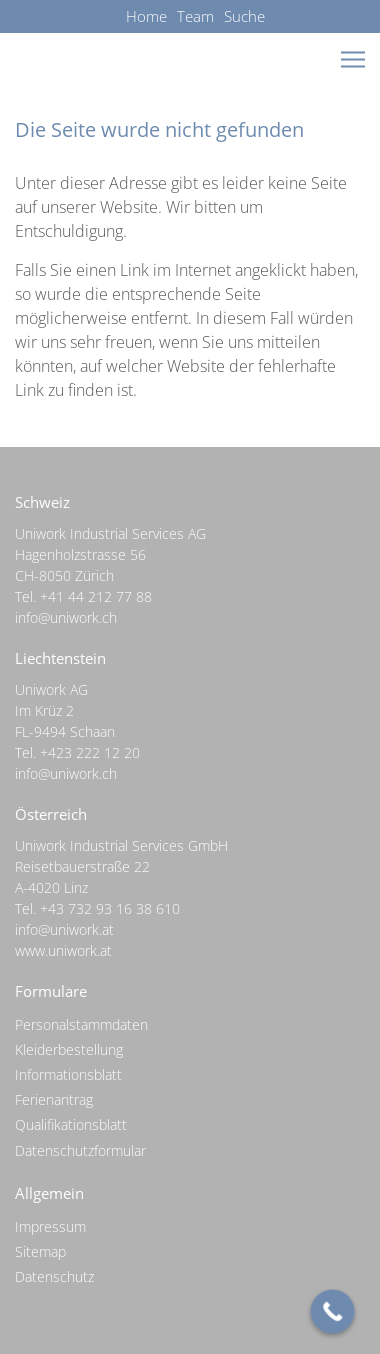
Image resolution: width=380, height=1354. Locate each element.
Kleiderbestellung (69, 1049)
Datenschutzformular (80, 1150)
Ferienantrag (54, 1099)
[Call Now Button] (333, 1312)
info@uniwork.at (64, 929)
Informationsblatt (68, 1074)
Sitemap (40, 1251)
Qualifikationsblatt (71, 1124)
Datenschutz (54, 1276)
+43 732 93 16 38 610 (110, 908)
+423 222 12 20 (90, 752)
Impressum (50, 1226)
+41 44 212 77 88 (96, 596)
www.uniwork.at (63, 950)
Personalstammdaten (81, 1024)
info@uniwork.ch (66, 617)
